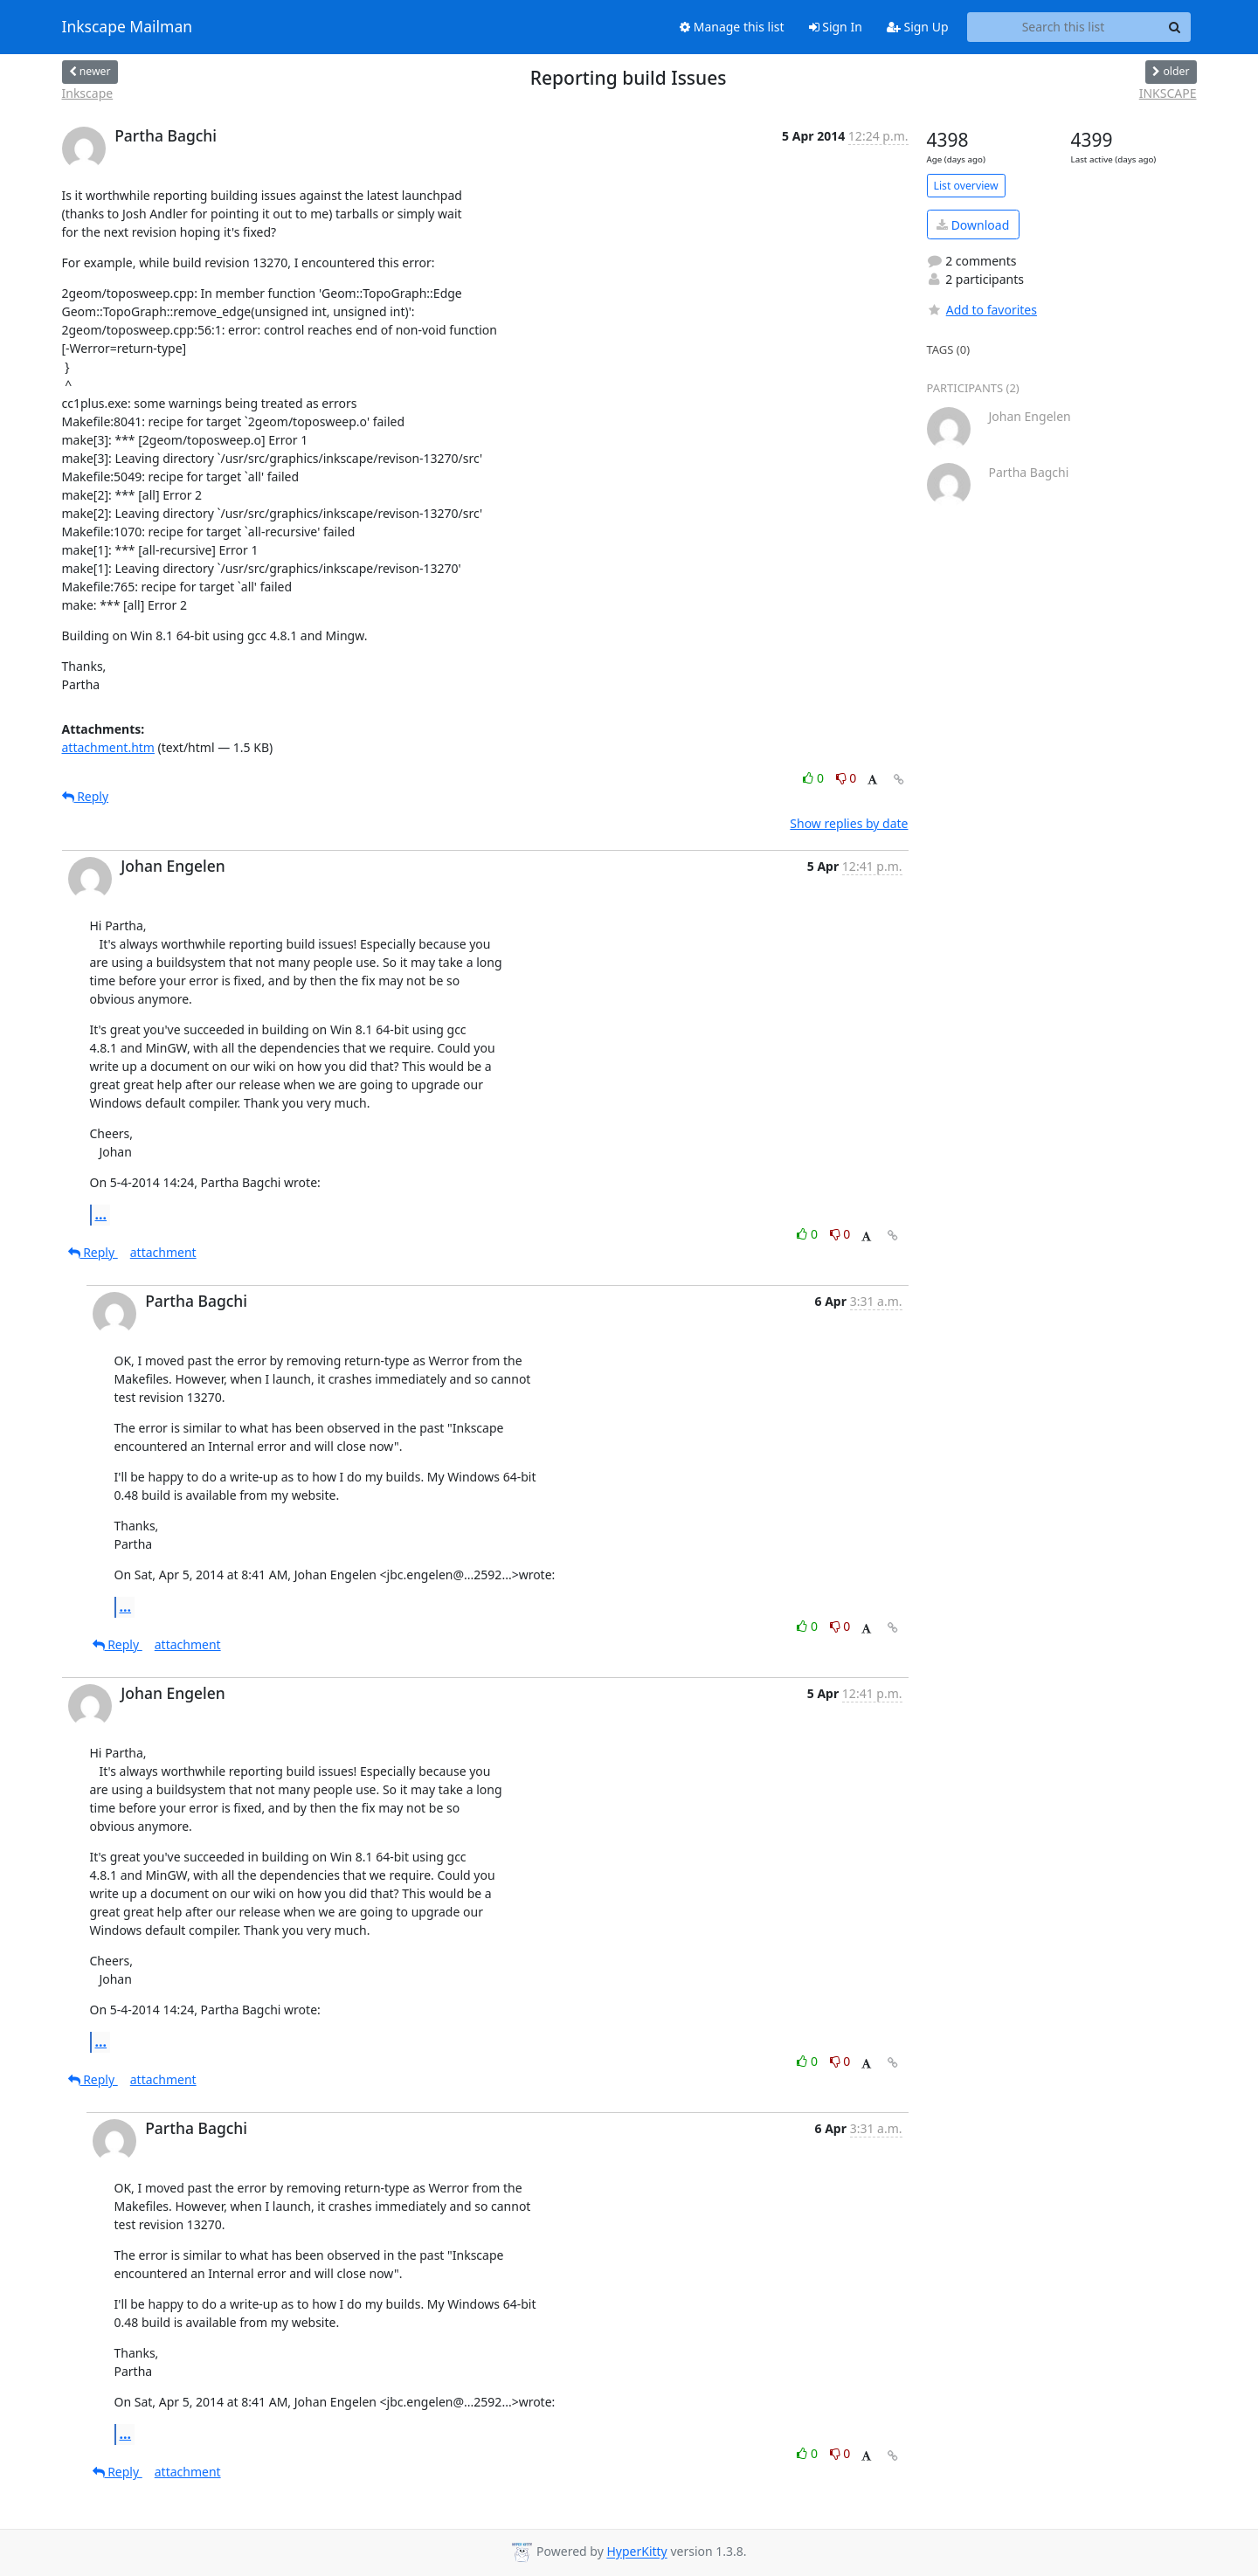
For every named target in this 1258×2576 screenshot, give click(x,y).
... (101, 1214)
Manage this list (732, 26)
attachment (163, 1252)
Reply (85, 796)
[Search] (1175, 27)
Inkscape (88, 93)
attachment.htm (108, 747)
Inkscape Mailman (127, 27)
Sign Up (918, 26)
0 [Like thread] (814, 778)
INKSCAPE (1168, 93)
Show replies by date (849, 823)
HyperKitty (636, 2552)
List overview (966, 185)
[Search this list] (1063, 27)
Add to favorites (982, 309)
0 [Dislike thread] (846, 778)
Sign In (835, 26)
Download (973, 225)
